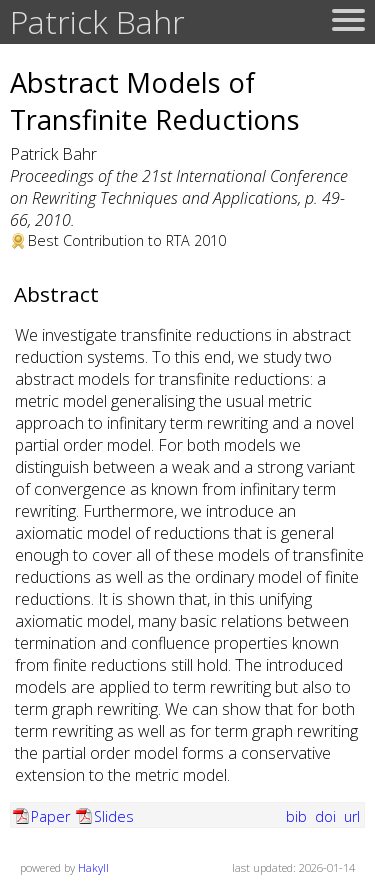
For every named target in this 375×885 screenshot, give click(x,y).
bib (298, 816)
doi (327, 816)
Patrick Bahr (97, 21)
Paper (50, 816)
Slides (114, 816)
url (352, 816)
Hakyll (93, 867)
